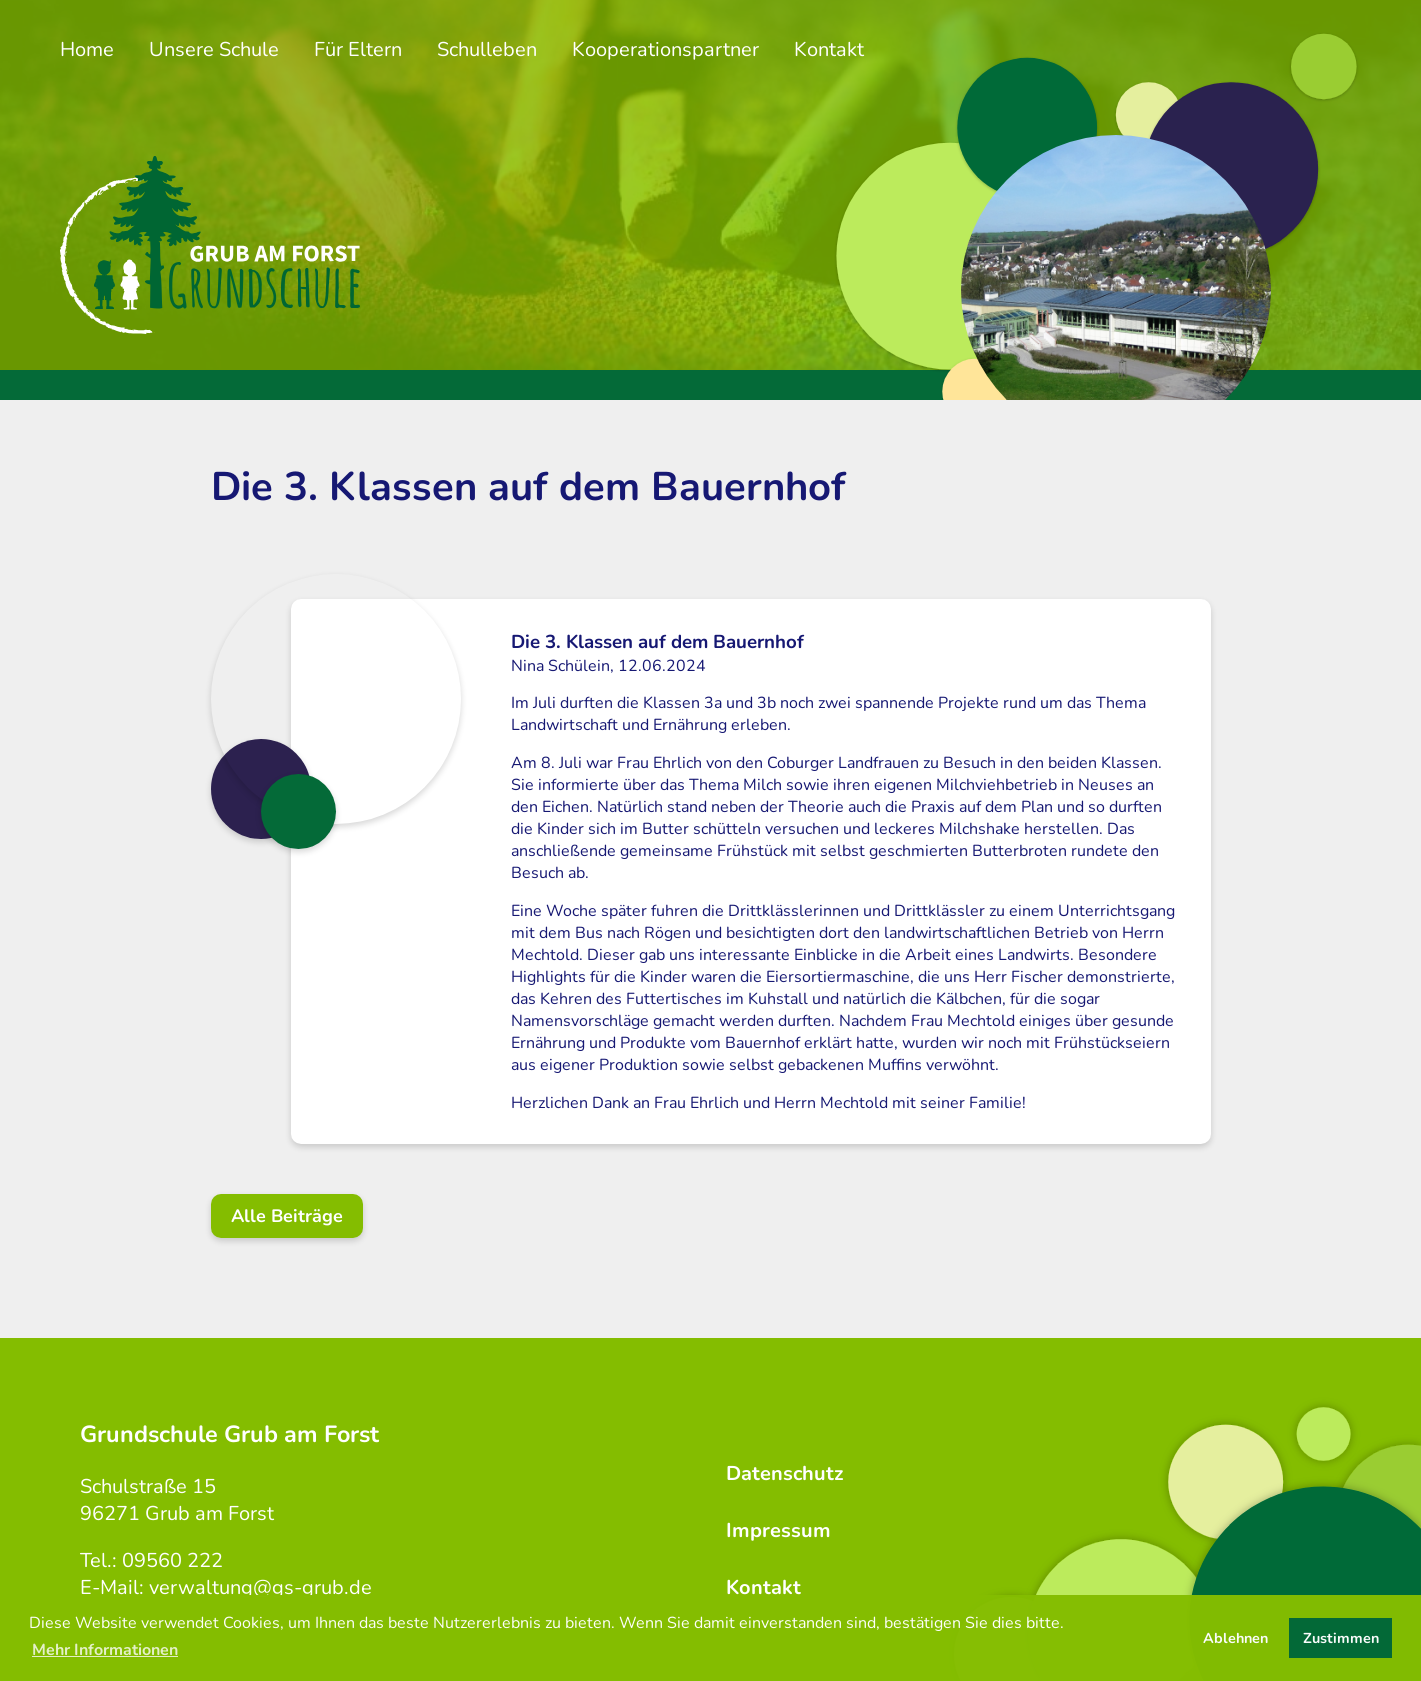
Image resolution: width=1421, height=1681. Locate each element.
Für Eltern (358, 49)
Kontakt (829, 49)
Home (87, 49)
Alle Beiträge (287, 1216)
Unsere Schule (214, 49)
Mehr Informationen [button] (105, 1650)
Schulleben (487, 49)
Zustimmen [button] (1341, 1638)
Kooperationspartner (665, 49)
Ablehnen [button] (1235, 1638)
